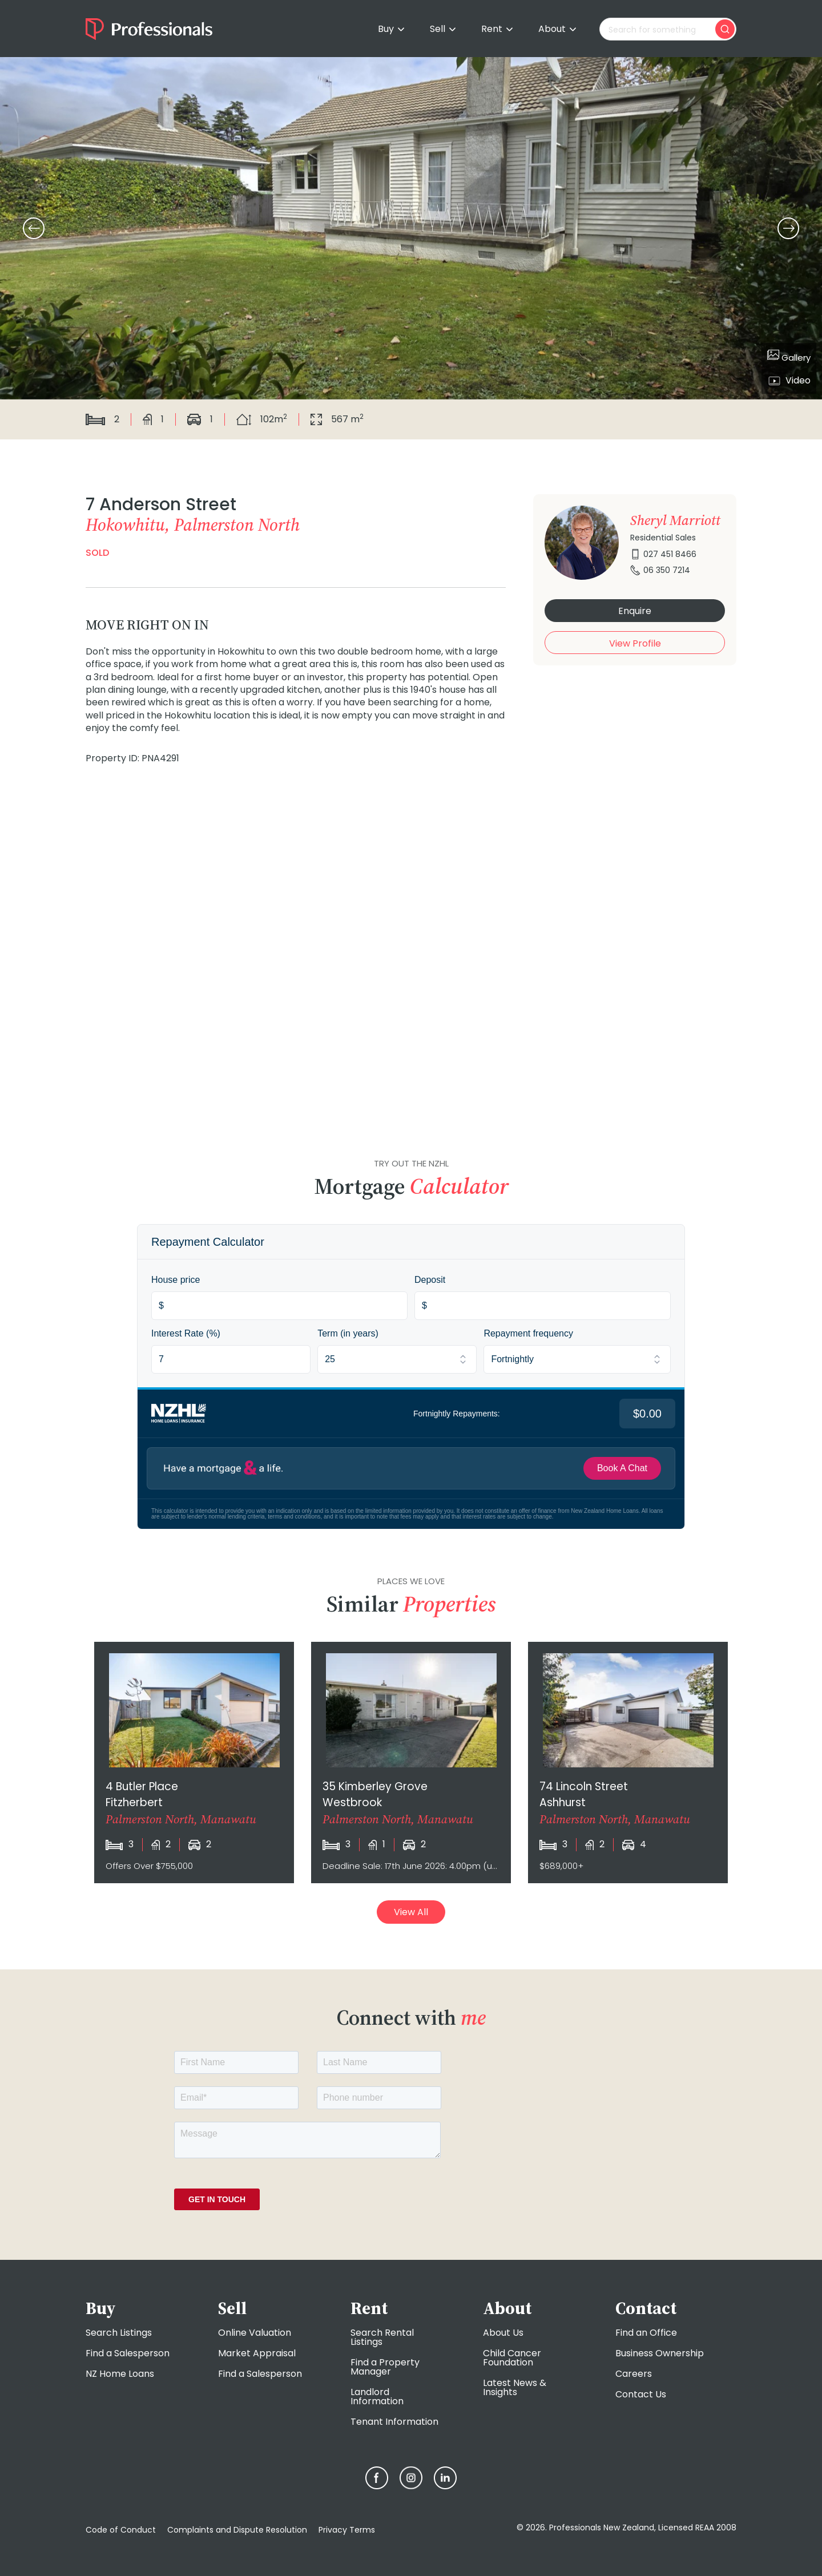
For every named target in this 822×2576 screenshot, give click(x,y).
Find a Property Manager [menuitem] (385, 2367)
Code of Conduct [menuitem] (121, 2529)
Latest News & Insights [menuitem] (514, 2387)
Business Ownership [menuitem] (659, 2353)
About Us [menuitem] (503, 2332)
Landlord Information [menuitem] (377, 2396)
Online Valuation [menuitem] (254, 2332)
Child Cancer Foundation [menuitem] (512, 2358)
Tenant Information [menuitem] (394, 2421)
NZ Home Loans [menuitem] (120, 2373)
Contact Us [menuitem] (640, 2394)
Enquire (634, 610)
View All (411, 1912)
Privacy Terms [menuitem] (347, 2529)
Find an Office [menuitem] (646, 2332)
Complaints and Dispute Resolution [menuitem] (237, 2529)
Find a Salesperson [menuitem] (128, 2353)
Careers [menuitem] (633, 2373)
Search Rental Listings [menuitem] (382, 2337)
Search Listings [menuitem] (119, 2332)
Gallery (789, 356)
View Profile (635, 643)
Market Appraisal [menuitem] (257, 2353)
